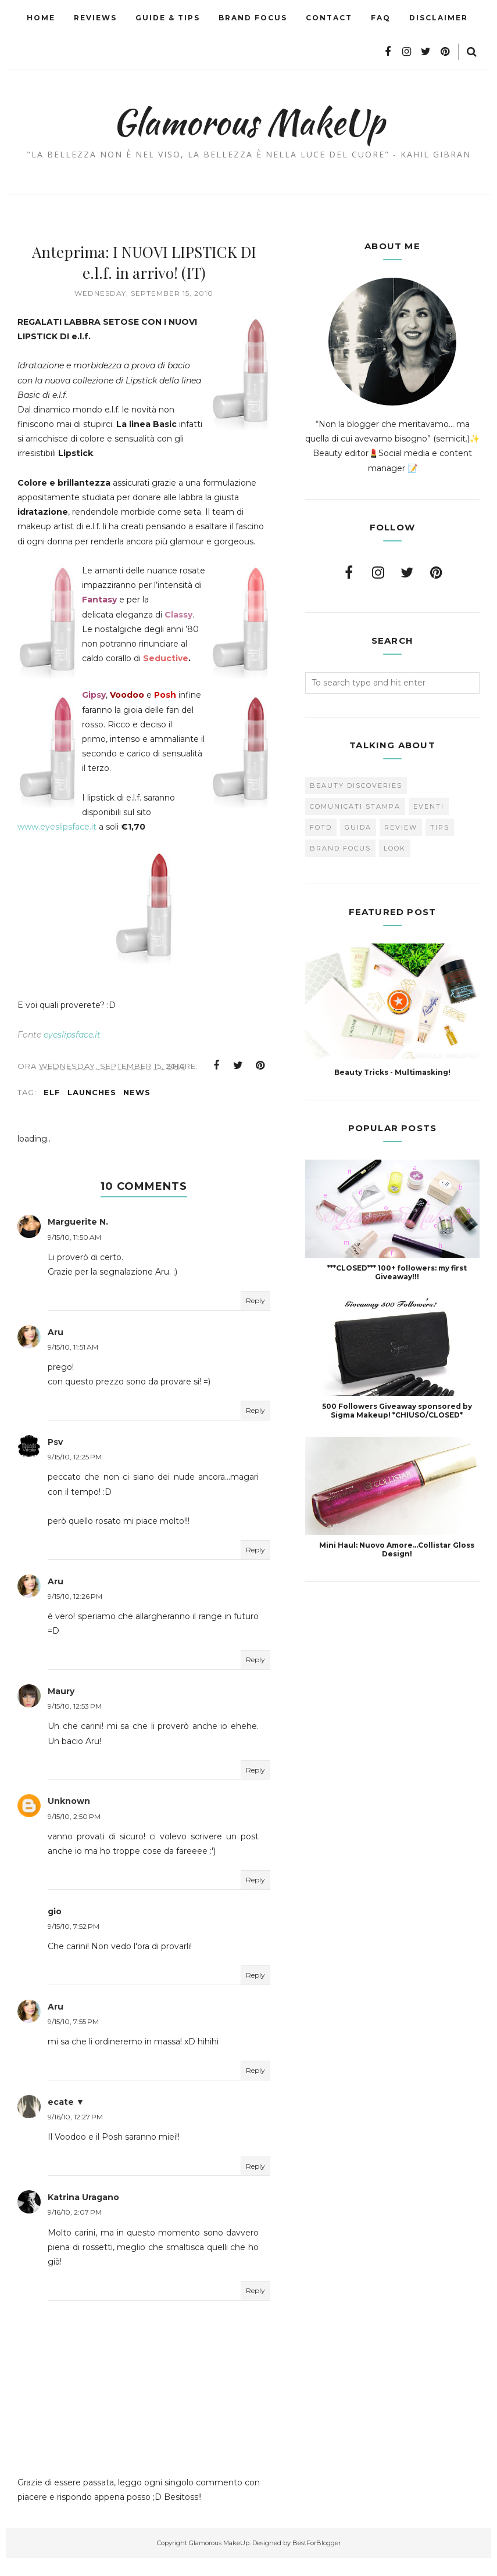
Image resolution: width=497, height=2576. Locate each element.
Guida (358, 827)
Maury (61, 1709)
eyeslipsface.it (72, 1052)
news (137, 1110)
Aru (55, 1350)
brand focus (340, 848)
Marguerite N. (78, 1240)
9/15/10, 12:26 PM (75, 1614)
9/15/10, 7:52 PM (73, 1944)
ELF (52, 1110)
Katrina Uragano (83, 2215)
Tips (439, 827)
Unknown (69, 1819)
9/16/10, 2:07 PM (75, 2230)
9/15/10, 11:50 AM (74, 1254)
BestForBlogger (316, 2561)
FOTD (321, 827)
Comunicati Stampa (355, 806)
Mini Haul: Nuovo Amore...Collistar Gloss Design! (396, 1549)
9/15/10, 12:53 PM (75, 1724)
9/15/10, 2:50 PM (74, 1834)
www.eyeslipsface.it (125, 830)
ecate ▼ (66, 2120)
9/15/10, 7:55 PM (73, 2039)
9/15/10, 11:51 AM (73, 1365)
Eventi (428, 806)
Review (400, 827)
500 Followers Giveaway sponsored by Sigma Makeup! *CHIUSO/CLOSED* (397, 1410)
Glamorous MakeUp (248, 119)
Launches (91, 1110)
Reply (255, 1318)
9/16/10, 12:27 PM (75, 2134)
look (395, 848)
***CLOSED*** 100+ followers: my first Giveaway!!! (397, 1272)
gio (55, 1929)
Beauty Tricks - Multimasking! (392, 1072)
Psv (55, 1460)
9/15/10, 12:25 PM (75, 1474)
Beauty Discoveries (356, 785)
